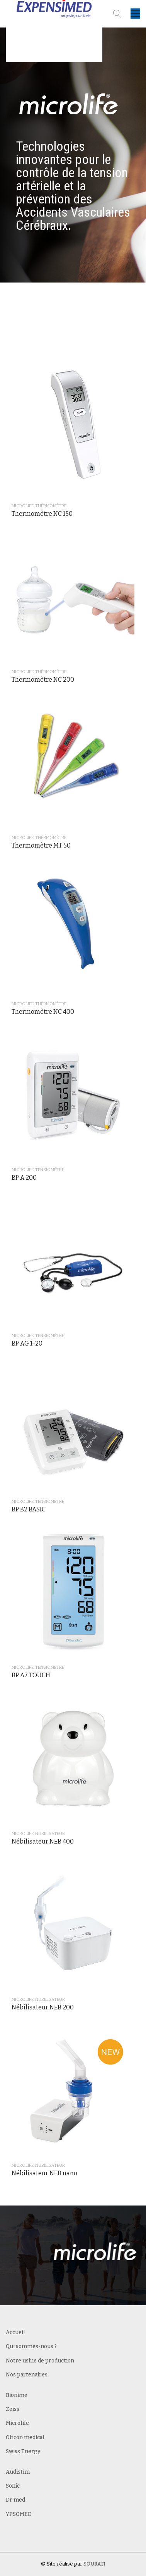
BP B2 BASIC (29, 1509)
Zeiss (12, 2409)
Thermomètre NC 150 (42, 513)
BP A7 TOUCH (31, 1675)
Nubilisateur (50, 1833)
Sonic (13, 2486)
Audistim (18, 2472)
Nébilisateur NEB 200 (43, 2007)
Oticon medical (25, 2437)
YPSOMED (19, 2514)
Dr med (15, 2500)
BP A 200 (24, 1177)
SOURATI (94, 2564)
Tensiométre (49, 1169)
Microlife (23, 505)
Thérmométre (50, 505)
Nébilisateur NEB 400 (43, 1841)
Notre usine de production (40, 2360)
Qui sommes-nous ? (31, 2346)
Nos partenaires (27, 2374)
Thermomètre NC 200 (43, 679)
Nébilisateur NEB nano (44, 2173)
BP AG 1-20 (27, 1343)
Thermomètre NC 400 (43, 1011)
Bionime (16, 2395)
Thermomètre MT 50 (41, 845)
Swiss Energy (23, 2451)
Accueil (15, 2332)
